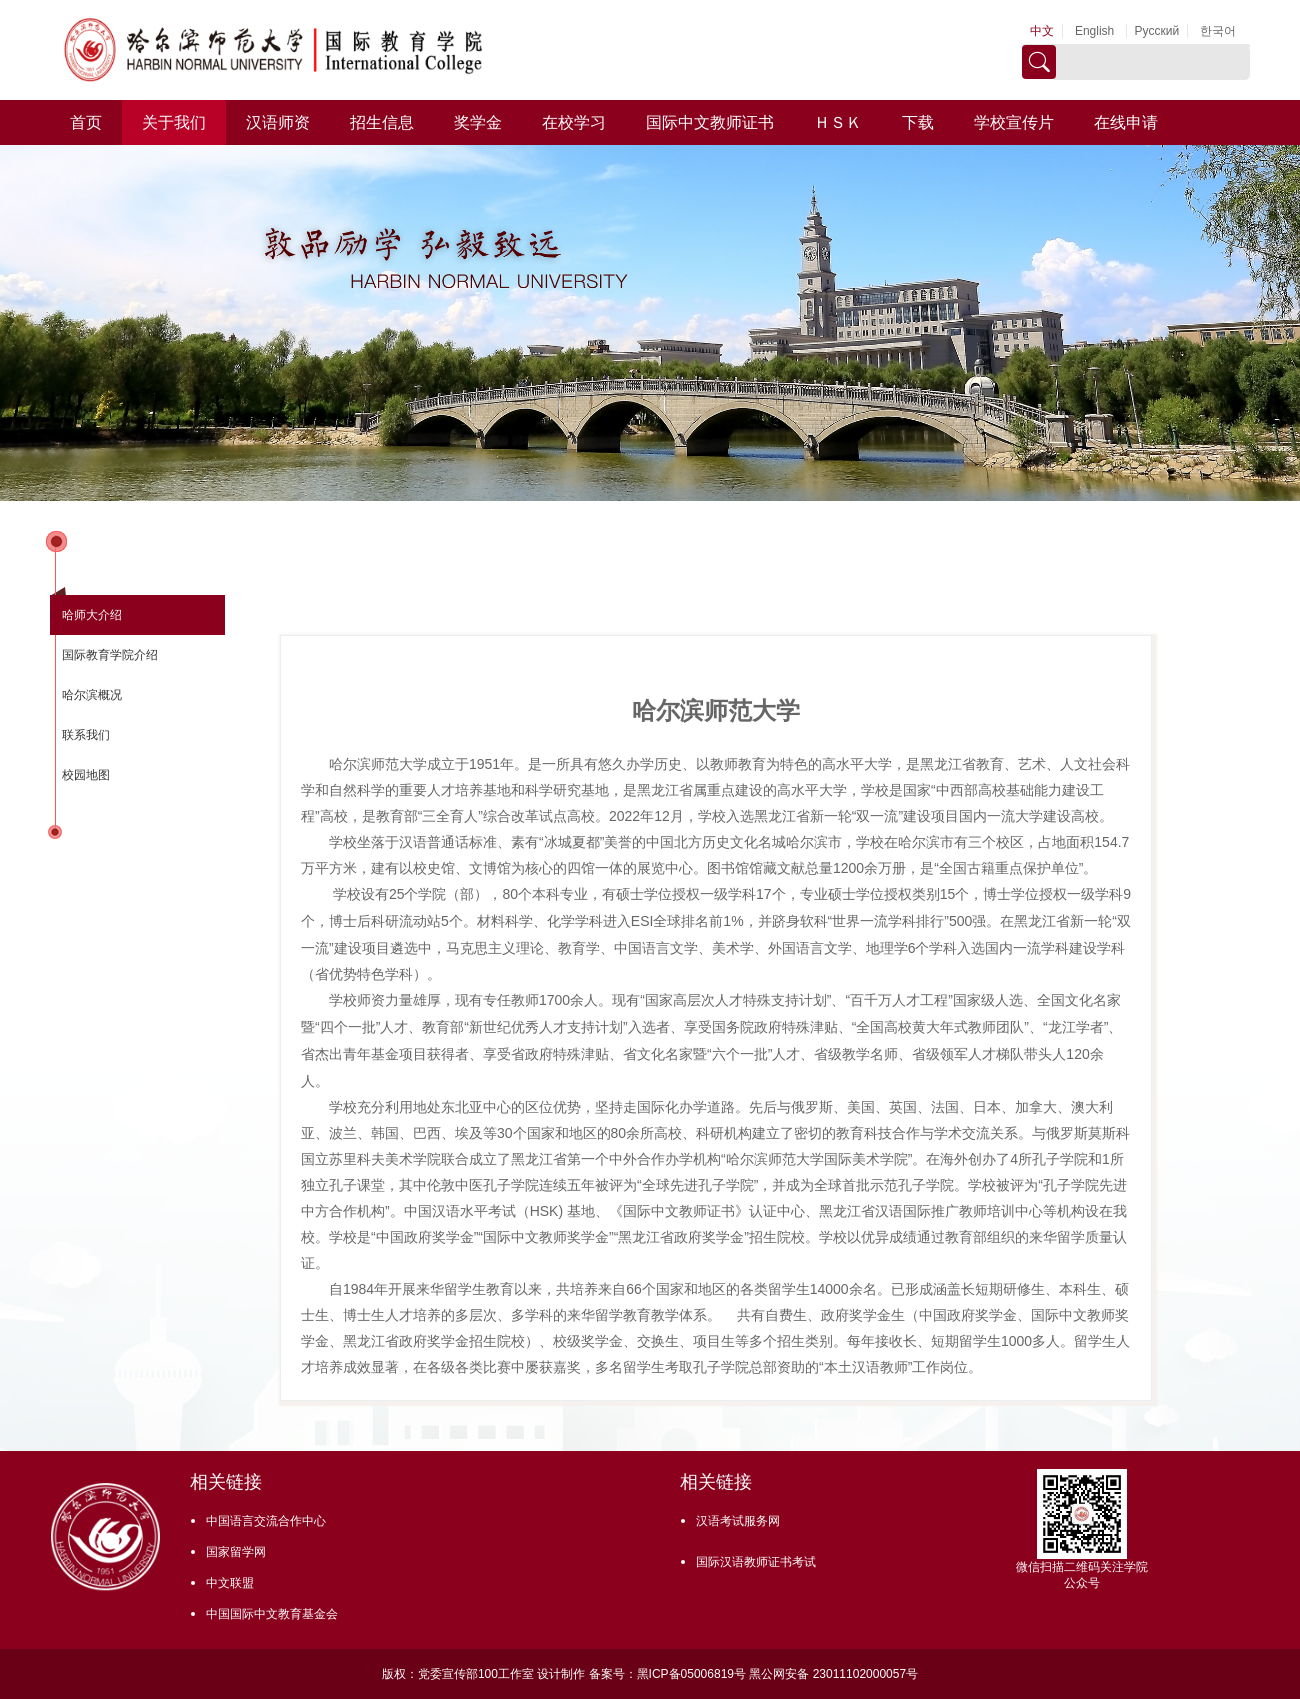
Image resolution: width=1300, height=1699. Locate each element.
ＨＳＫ (838, 122)
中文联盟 (230, 1583)
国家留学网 (236, 1552)
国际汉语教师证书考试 (756, 1562)
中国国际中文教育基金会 (272, 1614)
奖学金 (478, 122)
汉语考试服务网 (738, 1521)
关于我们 (174, 122)
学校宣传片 (1014, 122)
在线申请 (1126, 122)
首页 (86, 122)
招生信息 (382, 122)
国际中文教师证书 (710, 122)
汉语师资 (278, 122)
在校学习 (574, 122)
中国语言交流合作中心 (266, 1521)
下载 (918, 122)
